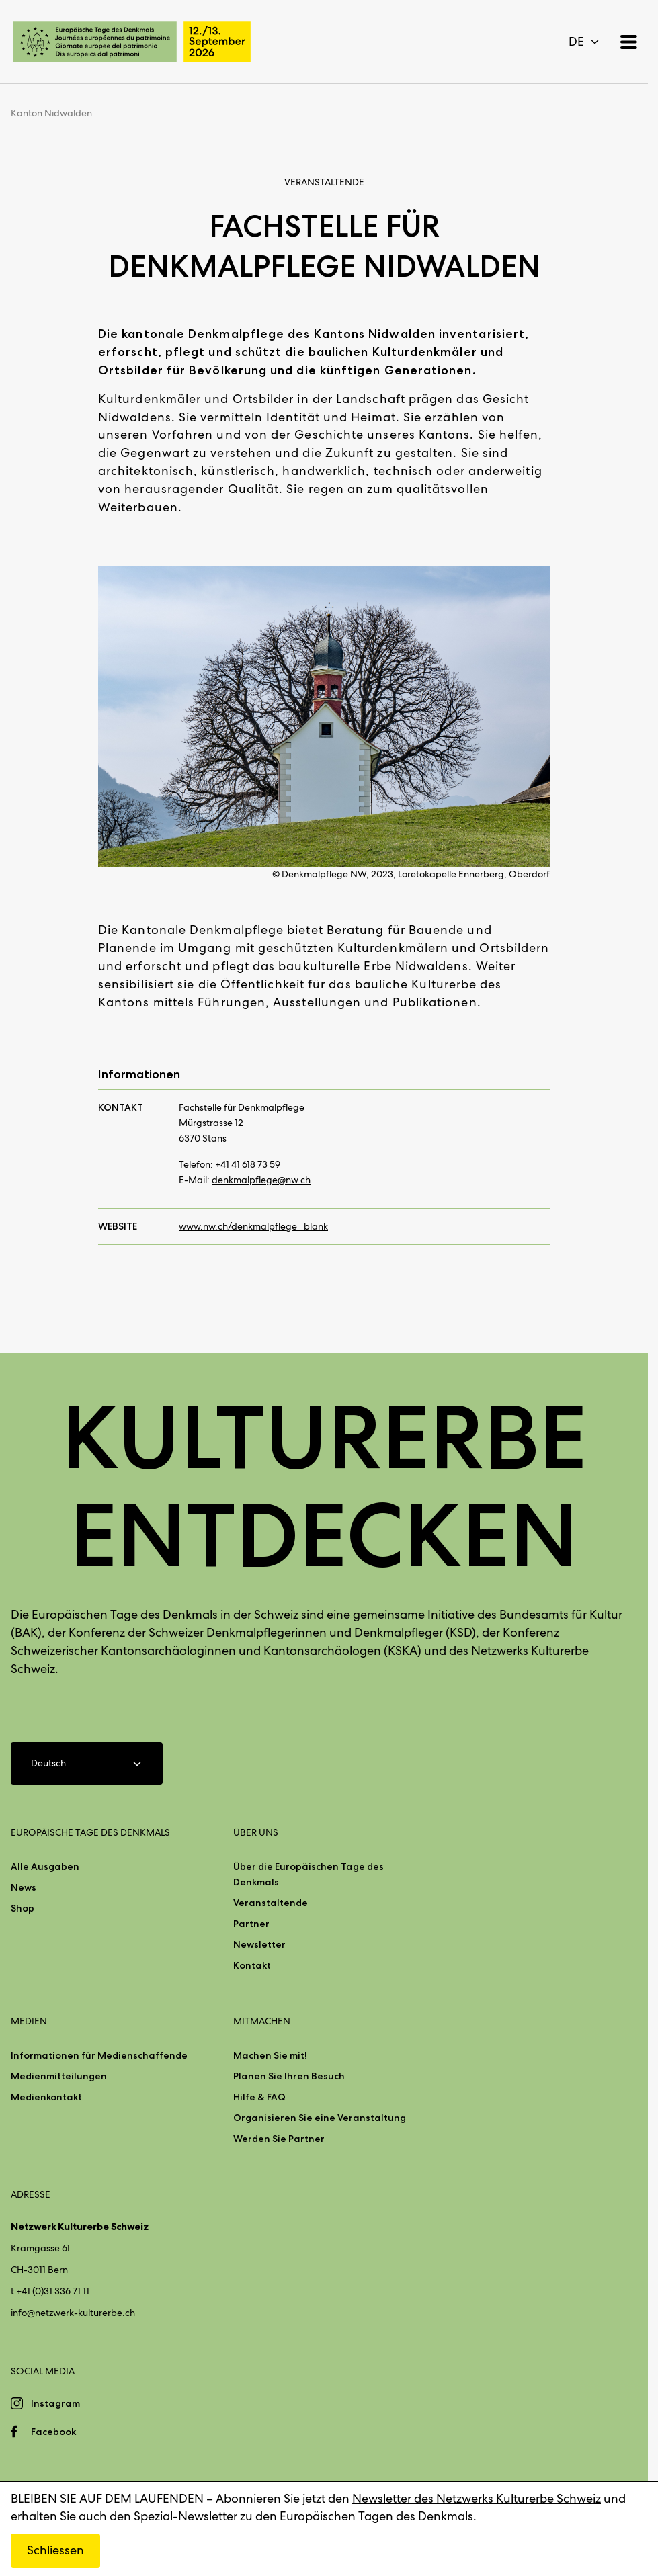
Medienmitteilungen (59, 2076)
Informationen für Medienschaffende (99, 2055)
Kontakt (252, 1965)
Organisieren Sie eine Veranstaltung (319, 2118)
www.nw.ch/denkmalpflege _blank (253, 1226)
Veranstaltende (270, 1903)
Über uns (255, 1832)
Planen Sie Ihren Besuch (289, 2076)
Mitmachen (261, 2021)
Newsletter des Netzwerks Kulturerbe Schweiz (476, 2498)
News (23, 1887)
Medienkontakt (46, 2097)
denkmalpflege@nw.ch (261, 1180)
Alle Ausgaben (45, 1866)
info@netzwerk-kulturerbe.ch (73, 2313)
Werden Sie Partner (279, 2139)
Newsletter (259, 1944)
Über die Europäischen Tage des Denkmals (308, 1874)
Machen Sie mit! (270, 2055)
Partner (251, 1924)
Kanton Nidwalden (51, 113)
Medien (29, 2021)
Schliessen (55, 2550)
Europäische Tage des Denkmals (90, 1832)
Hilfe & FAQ (259, 2097)
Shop (22, 1908)
